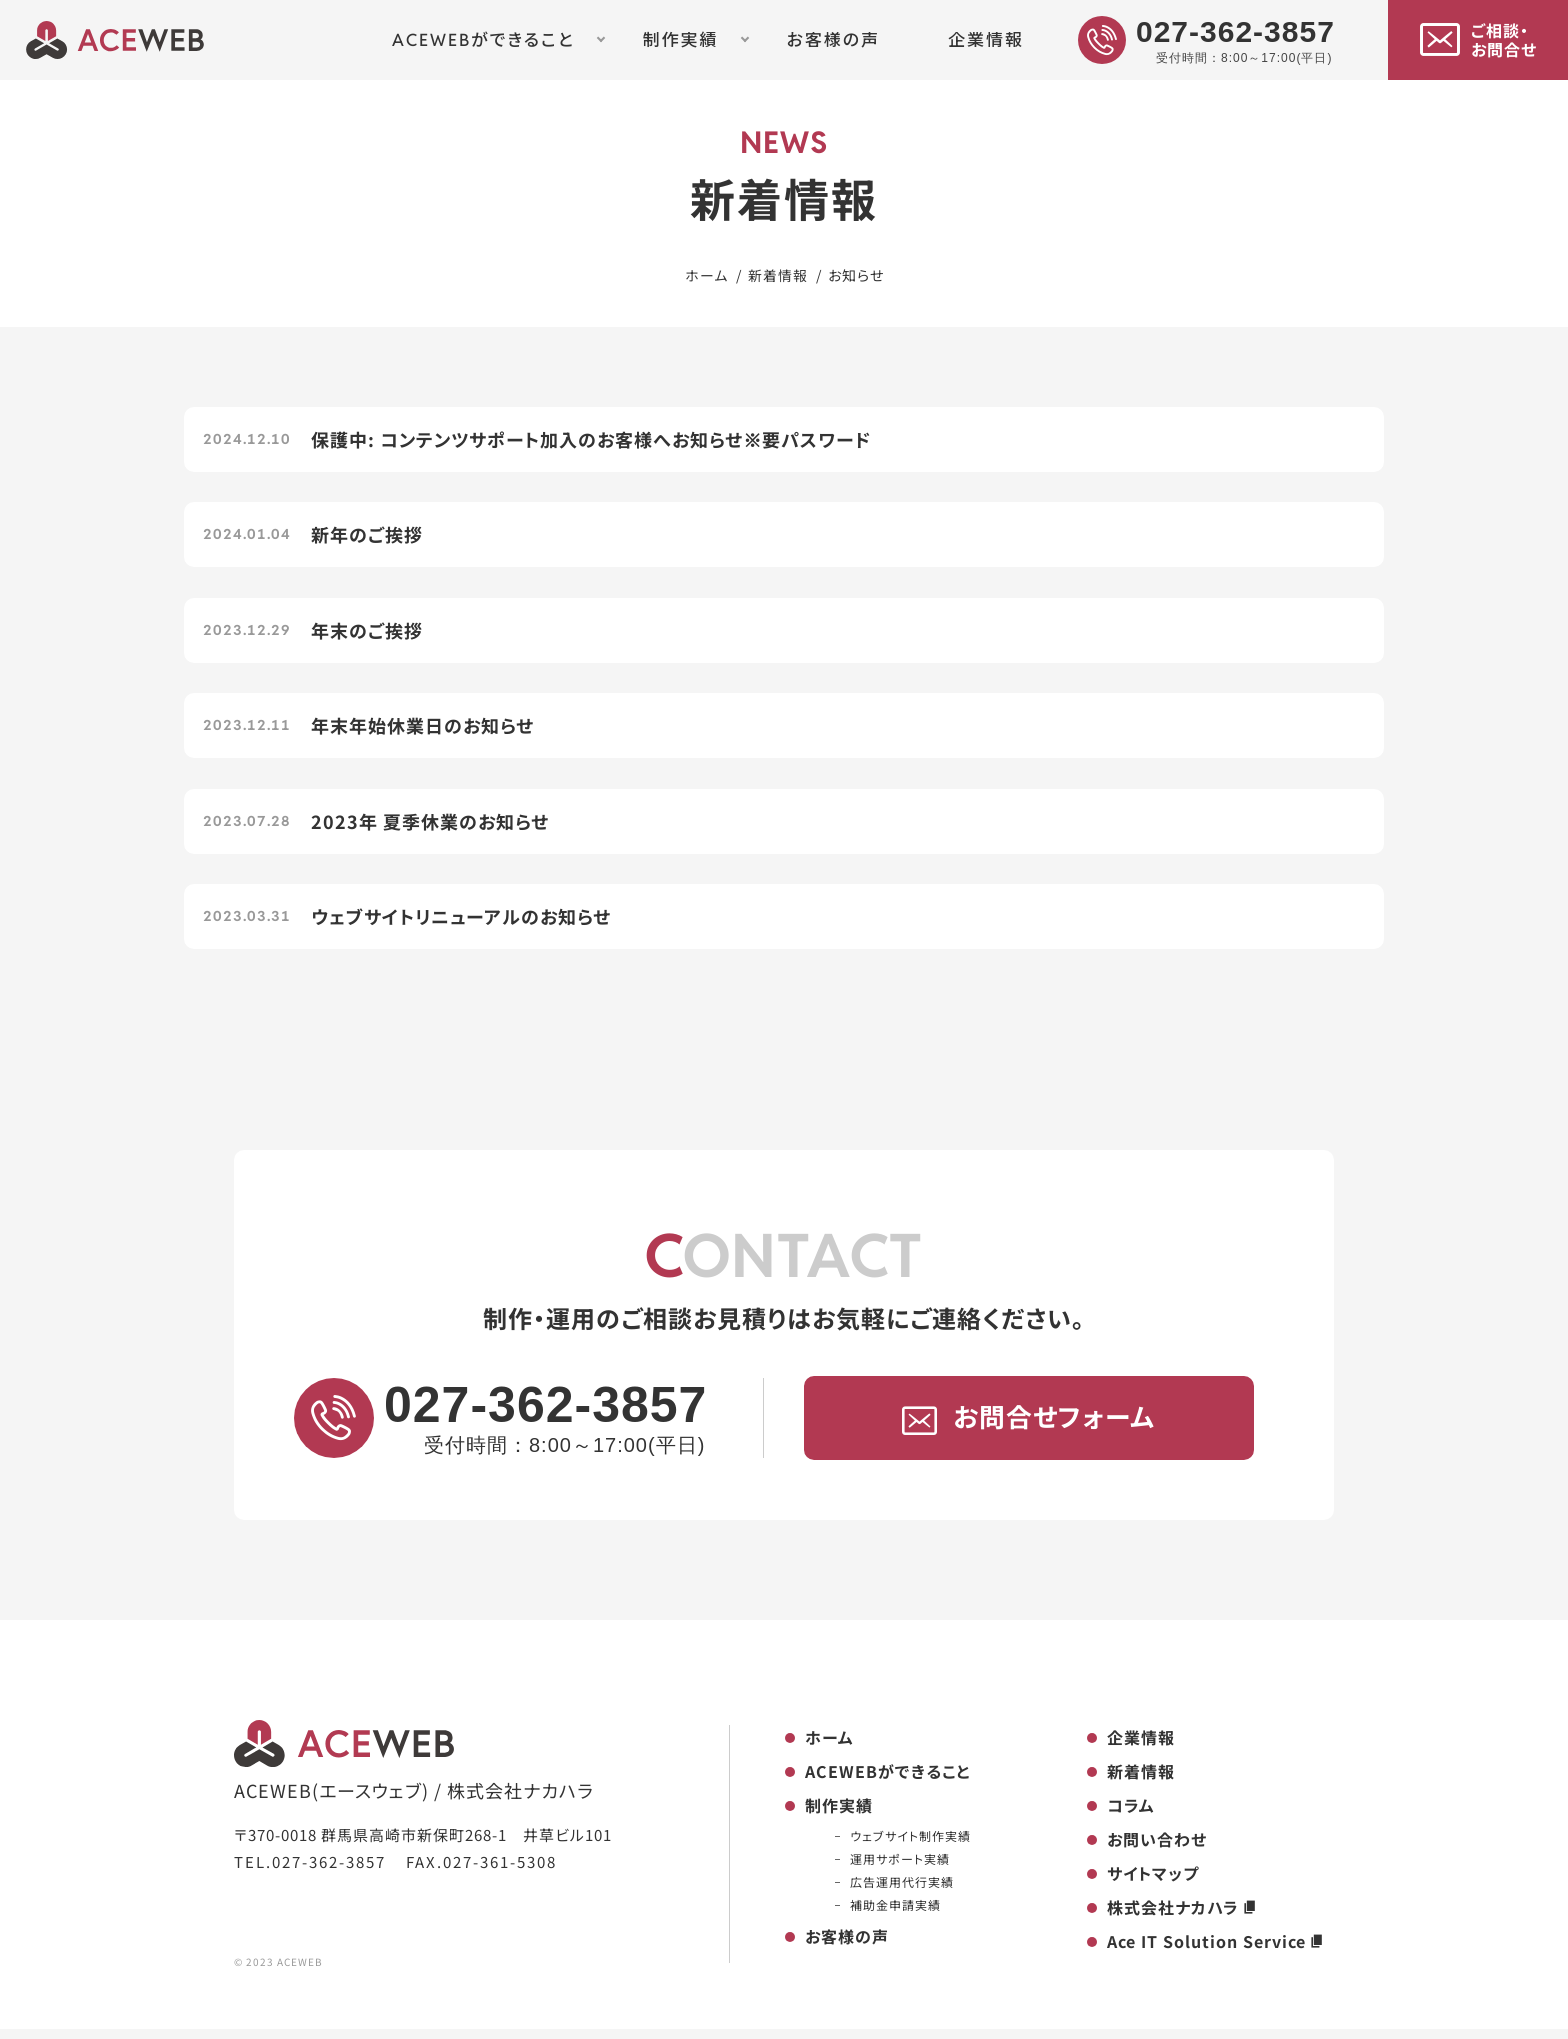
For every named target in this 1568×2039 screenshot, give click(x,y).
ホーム (829, 1748)
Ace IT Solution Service (1216, 1952)
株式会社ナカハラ (1183, 1918)
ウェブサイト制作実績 (910, 1846)
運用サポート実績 (900, 1869)
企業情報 (986, 40)
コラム (1131, 1816)
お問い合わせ (1157, 1850)
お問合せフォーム (1028, 1428)
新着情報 (1141, 1782)
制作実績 (681, 40)
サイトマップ (1153, 1884)
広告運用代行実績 (902, 1892)
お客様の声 (833, 40)
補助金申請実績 (895, 1915)
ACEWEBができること (483, 40)
